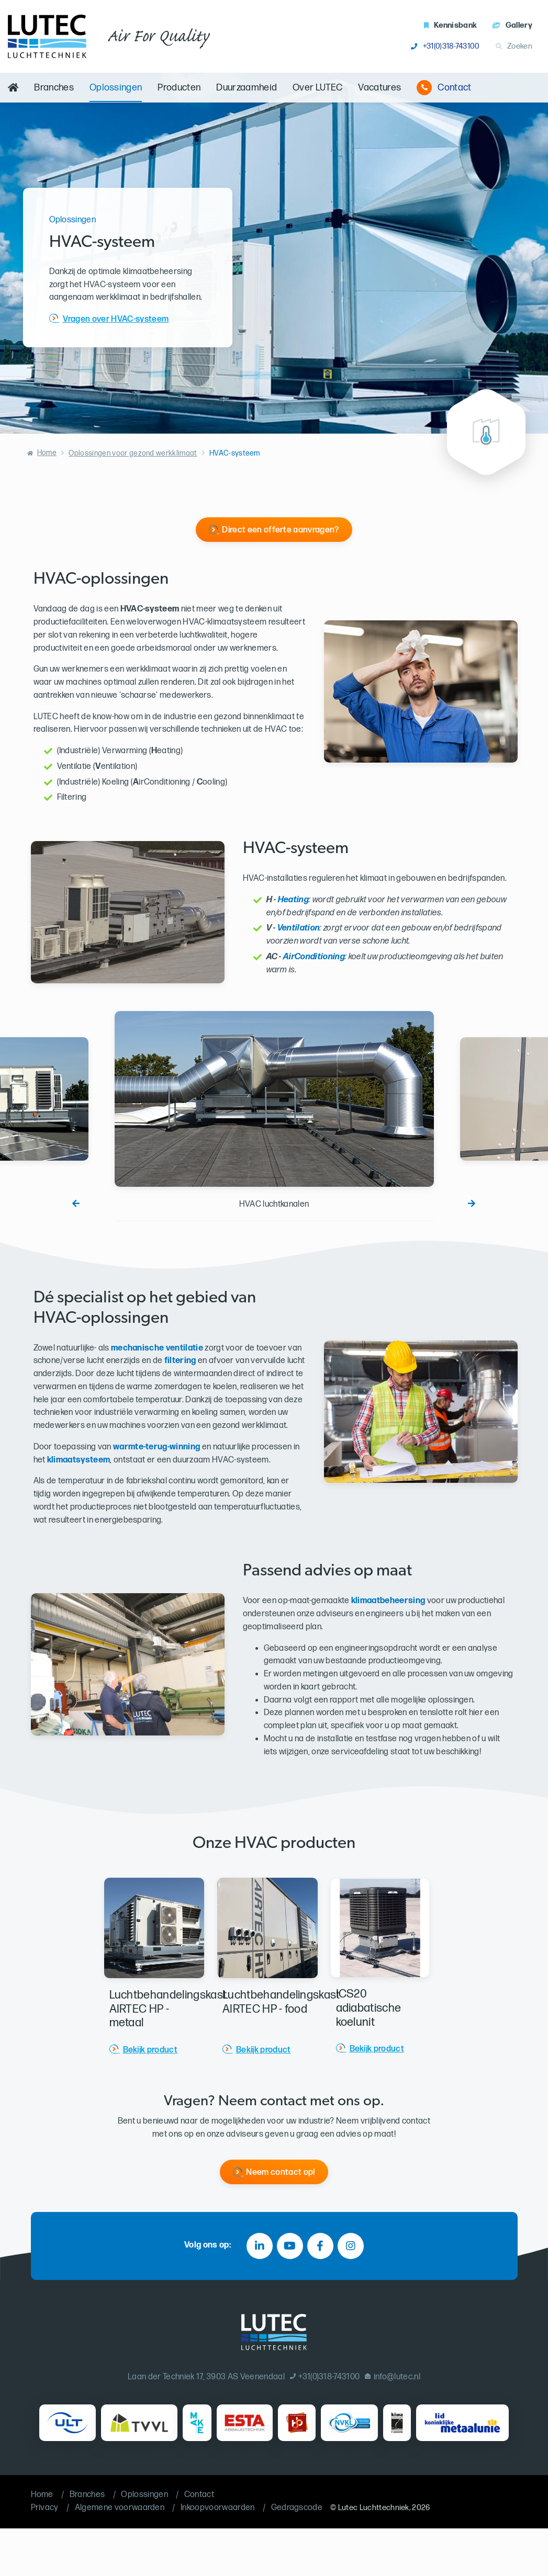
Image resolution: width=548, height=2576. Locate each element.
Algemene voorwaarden (119, 2508)
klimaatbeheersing (388, 1601)
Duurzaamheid (246, 87)
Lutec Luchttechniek (373, 2507)
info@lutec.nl (392, 2377)
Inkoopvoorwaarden (217, 2508)
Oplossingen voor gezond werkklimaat (133, 453)
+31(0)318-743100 (445, 46)
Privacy (45, 2508)
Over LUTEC (317, 87)
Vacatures (379, 87)
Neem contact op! (280, 2172)
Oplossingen (116, 87)
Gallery (512, 25)
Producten (179, 87)
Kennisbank (450, 25)
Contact (444, 87)
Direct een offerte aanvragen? (280, 530)
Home (47, 452)
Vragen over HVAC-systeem (116, 319)
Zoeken (514, 46)
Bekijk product (150, 2050)
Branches (54, 87)
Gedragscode (297, 2508)
